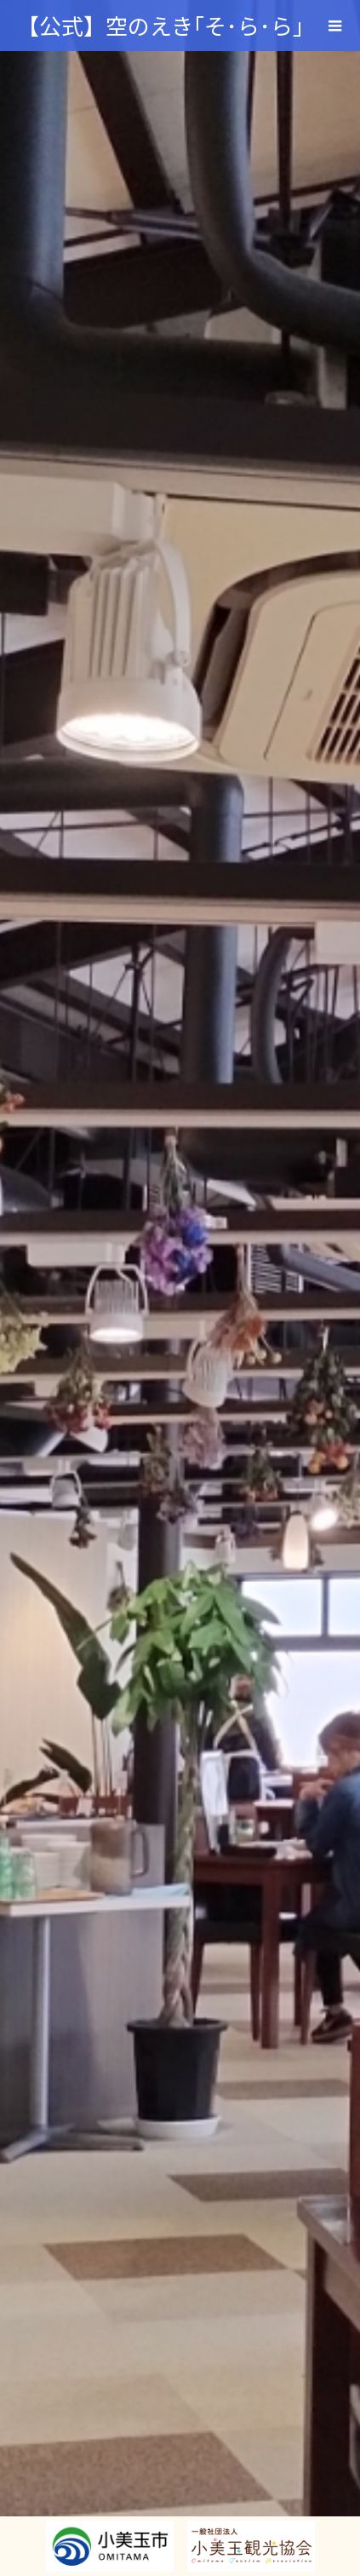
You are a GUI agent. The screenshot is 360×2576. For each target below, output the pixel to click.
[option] (180, 1288)
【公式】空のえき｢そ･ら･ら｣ (160, 25)
